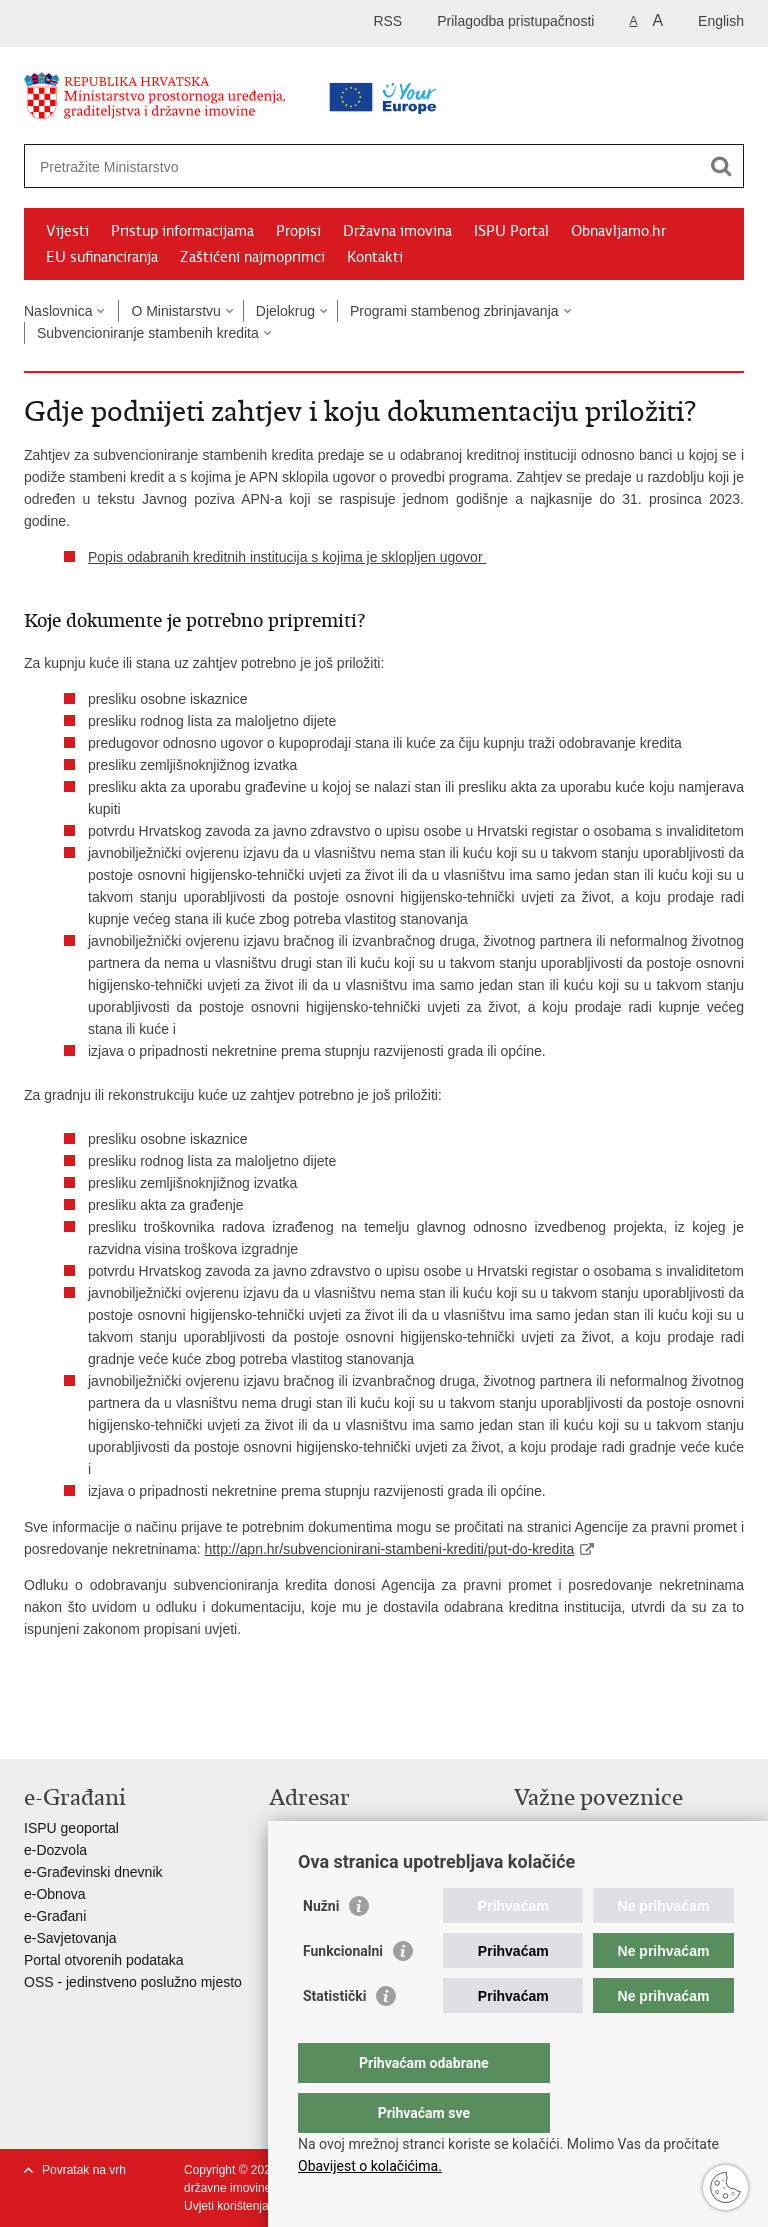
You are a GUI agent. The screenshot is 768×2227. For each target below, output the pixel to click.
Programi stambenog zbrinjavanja (454, 311)
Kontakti (375, 257)
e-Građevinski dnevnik (93, 1872)
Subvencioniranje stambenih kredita (148, 333)
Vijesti (67, 231)
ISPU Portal (511, 231)
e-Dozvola (55, 1850)
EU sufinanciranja (102, 257)
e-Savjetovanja (70, 1938)
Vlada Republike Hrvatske (594, 1828)
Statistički (334, 2036)
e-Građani (55, 1916)
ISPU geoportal (71, 1828)
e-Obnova (54, 1894)
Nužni (321, 1946)
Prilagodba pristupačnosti (515, 21)
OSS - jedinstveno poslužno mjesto (133, 1982)
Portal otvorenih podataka (104, 1960)
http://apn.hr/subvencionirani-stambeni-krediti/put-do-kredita (390, 1549)
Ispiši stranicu (34, 1727)
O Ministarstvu (175, 311)
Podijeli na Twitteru (120, 1727)
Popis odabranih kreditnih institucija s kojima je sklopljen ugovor (287, 557)
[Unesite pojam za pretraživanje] (320, 166)
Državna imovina (397, 231)
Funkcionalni (343, 1991)
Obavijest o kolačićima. (370, 2166)
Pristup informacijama (182, 231)
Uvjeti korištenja (226, 2206)
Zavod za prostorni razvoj (592, 1850)
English (721, 21)
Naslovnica (58, 311)
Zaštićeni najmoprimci (252, 257)
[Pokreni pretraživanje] (721, 166)
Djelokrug (285, 311)
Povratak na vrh (84, 2170)
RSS (387, 21)
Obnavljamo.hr (618, 231)
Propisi (298, 231)
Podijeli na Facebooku (77, 1727)
